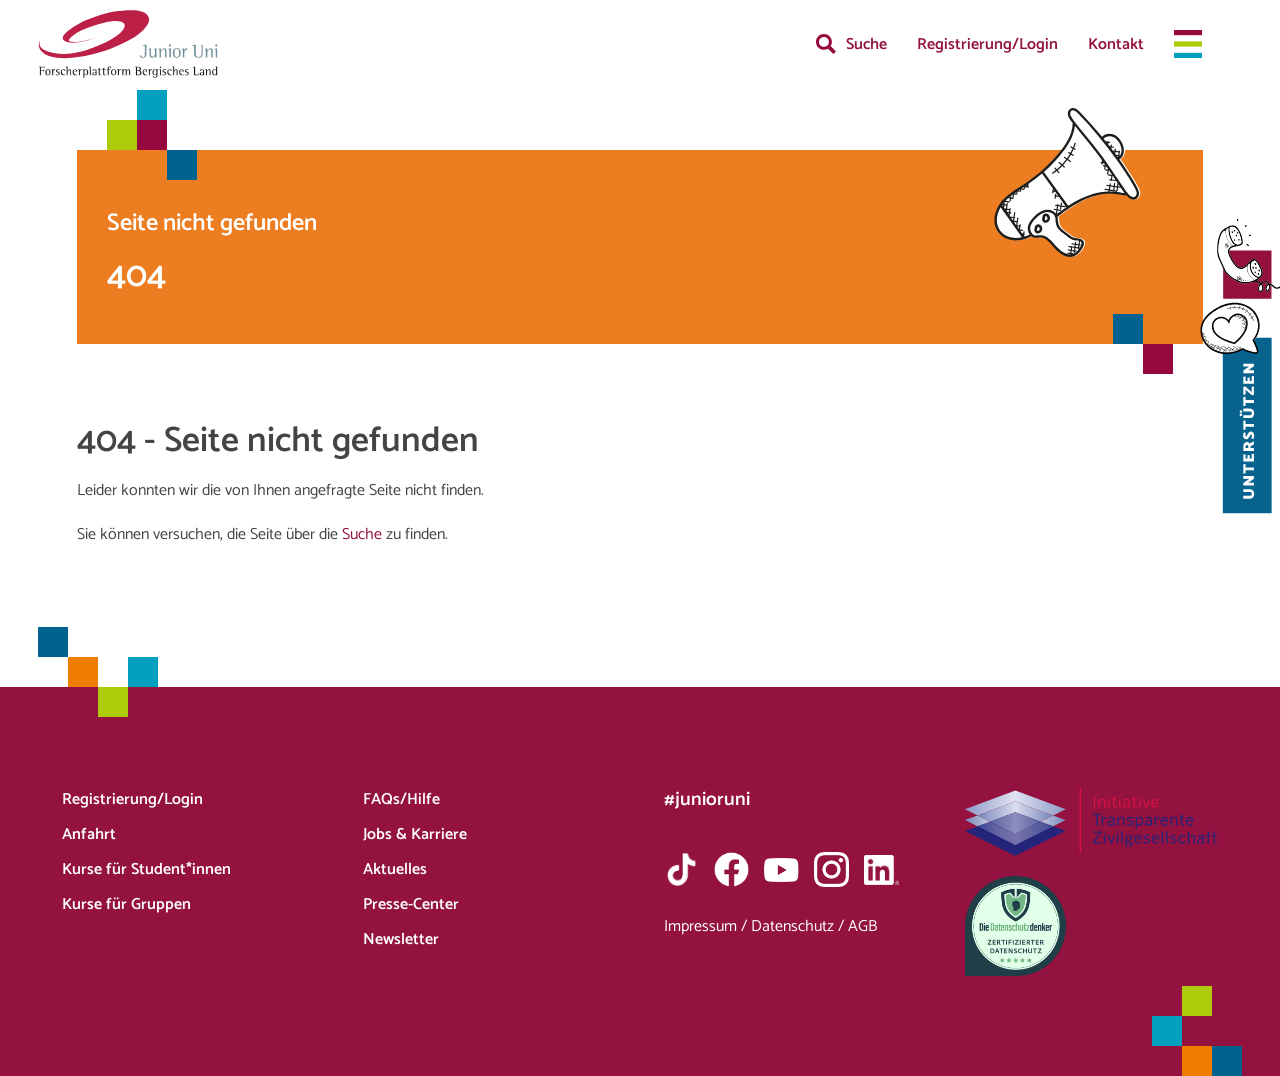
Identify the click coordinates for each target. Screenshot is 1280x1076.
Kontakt (1116, 44)
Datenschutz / (799, 926)
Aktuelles (395, 869)
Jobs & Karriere (415, 834)
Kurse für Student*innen (146, 869)
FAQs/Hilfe (401, 799)
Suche (866, 44)
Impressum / (707, 926)
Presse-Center (411, 904)
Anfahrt (89, 834)
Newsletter (401, 939)
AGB (862, 926)
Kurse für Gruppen (126, 904)
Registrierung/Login (987, 44)
